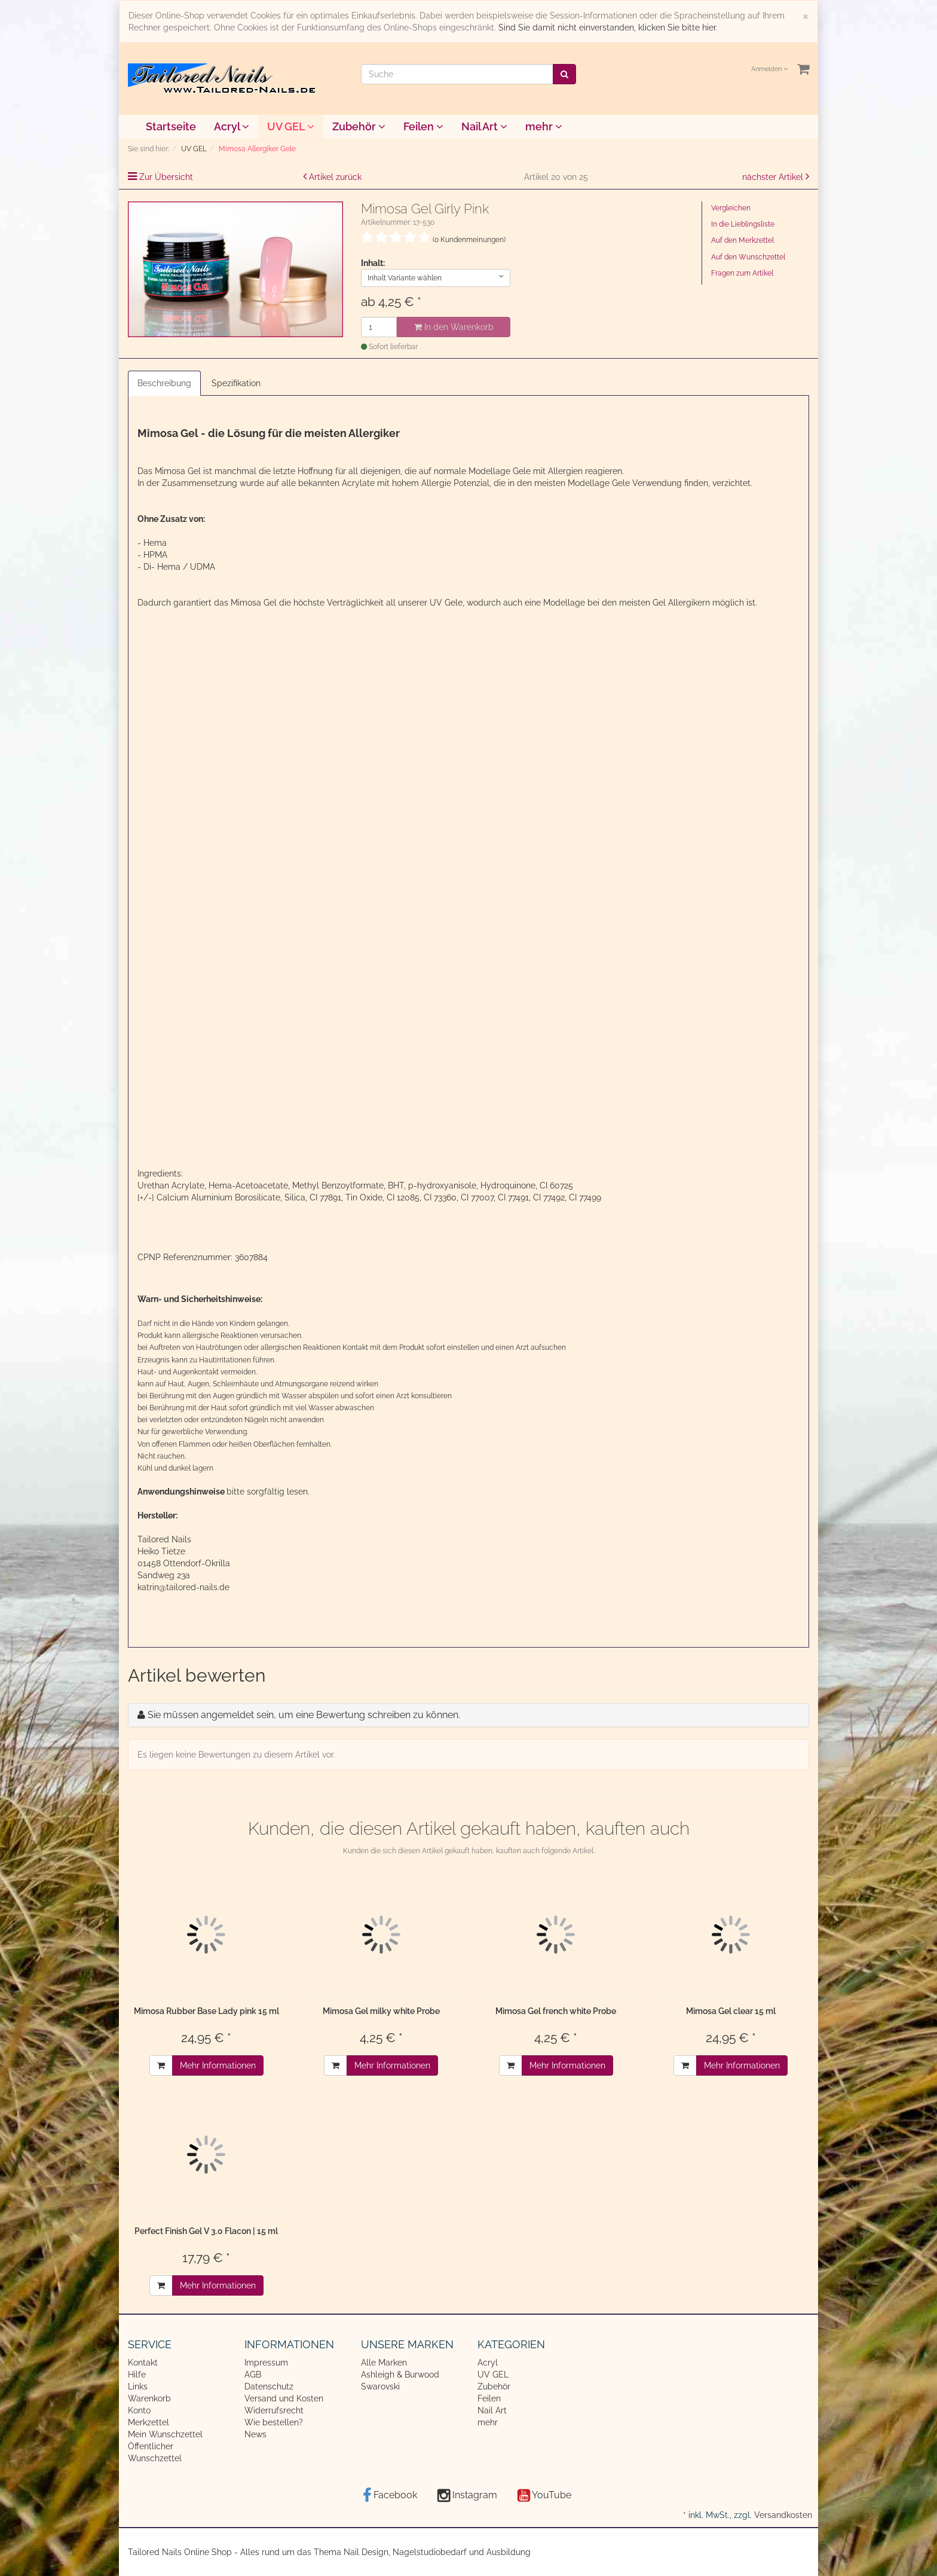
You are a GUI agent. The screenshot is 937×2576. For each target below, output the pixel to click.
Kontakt (143, 2362)
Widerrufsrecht (274, 2410)
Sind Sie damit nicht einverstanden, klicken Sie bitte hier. (608, 27)
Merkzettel (148, 2422)
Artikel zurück (335, 177)
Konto (139, 2410)
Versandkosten (783, 2515)
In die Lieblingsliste (742, 224)
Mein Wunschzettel (165, 2434)
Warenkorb (149, 2398)
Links (138, 2386)
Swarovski (380, 2386)
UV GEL (290, 126)
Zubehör (358, 126)
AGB (252, 2374)
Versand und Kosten (283, 2398)
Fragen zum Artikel (742, 273)
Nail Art (484, 126)
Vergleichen (731, 208)
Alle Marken (384, 2362)
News (255, 2434)
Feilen (423, 126)
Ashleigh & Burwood (400, 2374)
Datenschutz (268, 2386)
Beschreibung (164, 383)
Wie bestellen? (273, 2422)
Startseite (171, 126)
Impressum (266, 2362)
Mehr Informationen (218, 2065)
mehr (543, 126)
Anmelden (769, 69)
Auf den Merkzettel (742, 240)
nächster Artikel (774, 177)
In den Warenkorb (454, 327)
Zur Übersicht (166, 177)
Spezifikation (236, 383)
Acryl (231, 126)
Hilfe (137, 2374)
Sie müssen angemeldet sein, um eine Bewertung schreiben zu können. (304, 1715)
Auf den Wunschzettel (748, 257)
